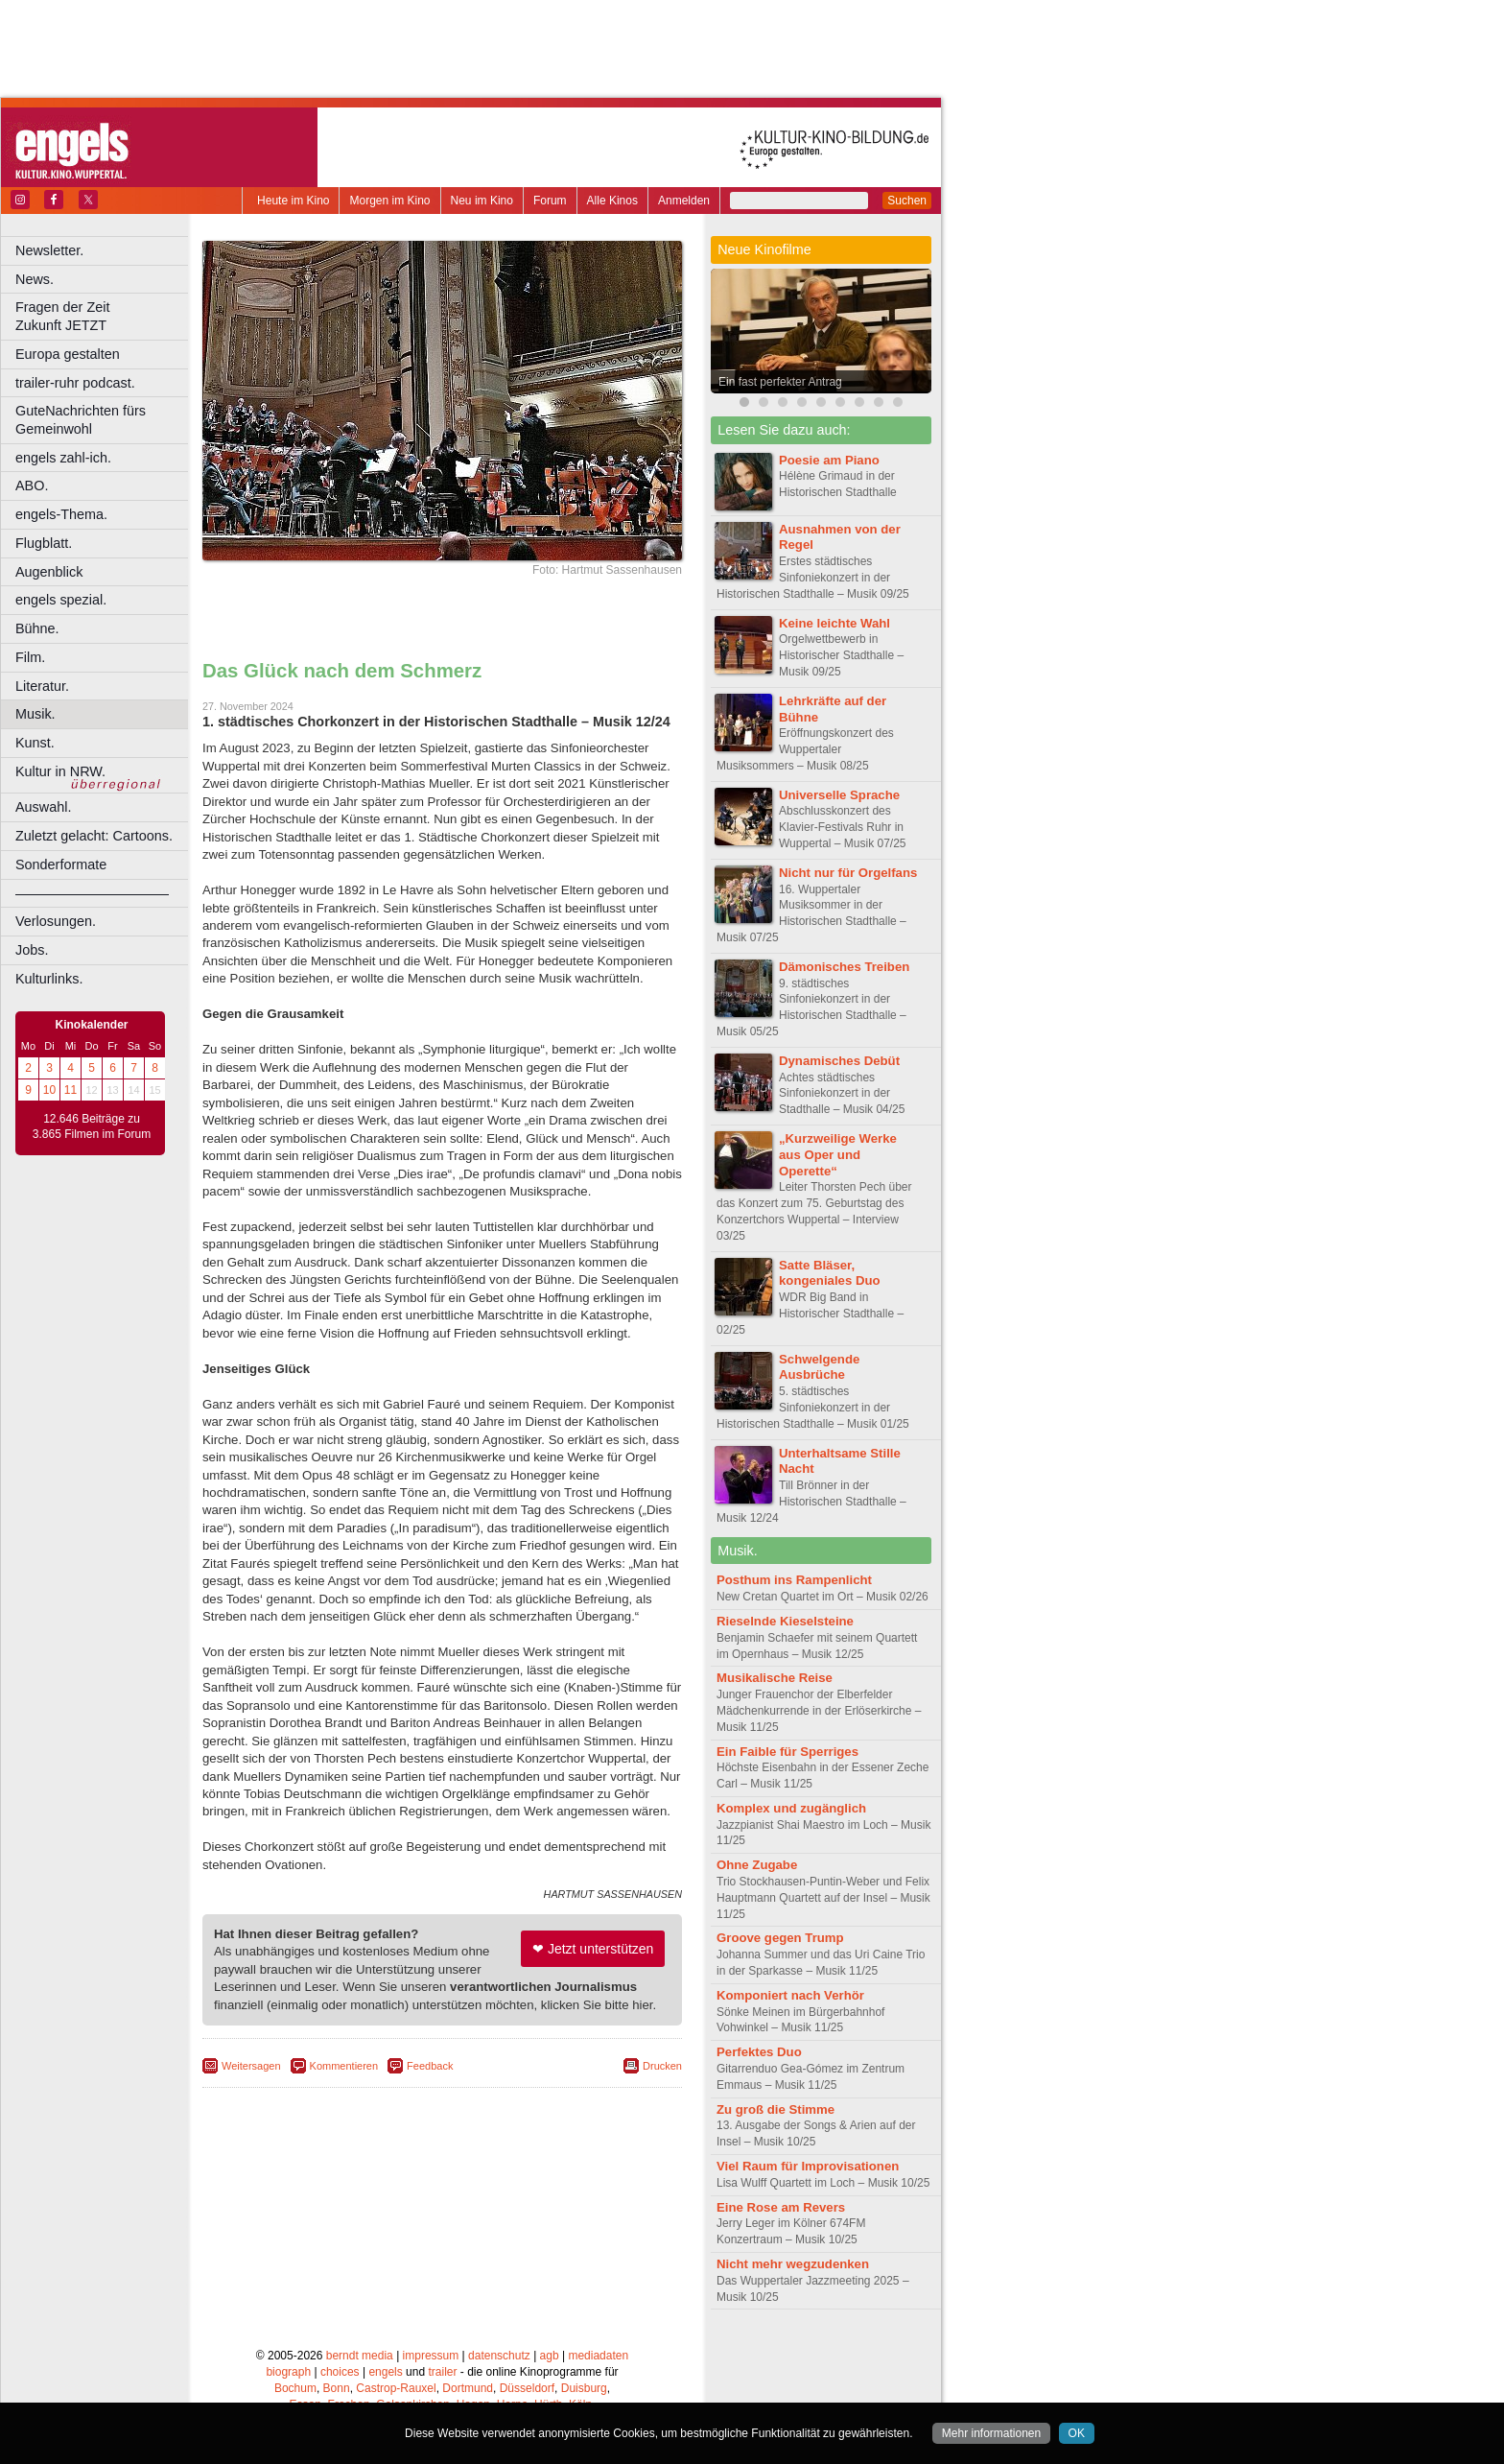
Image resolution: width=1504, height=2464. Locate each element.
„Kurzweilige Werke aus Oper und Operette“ (838, 1154)
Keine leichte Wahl (834, 623)
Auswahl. (43, 807)
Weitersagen (251, 2066)
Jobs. (31, 950)
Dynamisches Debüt (839, 1061)
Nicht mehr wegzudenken (793, 2264)
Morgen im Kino (389, 200)
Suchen (907, 200)
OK (1077, 2433)
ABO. (31, 485)
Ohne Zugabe (757, 1865)
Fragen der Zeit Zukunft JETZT (104, 316)
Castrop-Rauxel (395, 2388)
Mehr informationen (991, 2433)
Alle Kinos (612, 200)
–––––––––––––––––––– (92, 893)
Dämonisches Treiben (844, 967)
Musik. (35, 714)
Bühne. (37, 628)
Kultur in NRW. (60, 771)
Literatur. (42, 686)
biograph (288, 2372)
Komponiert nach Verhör (790, 1995)
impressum (431, 2355)
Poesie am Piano (829, 460)
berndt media (359, 2355)
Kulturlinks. (48, 978)
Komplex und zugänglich (791, 1808)
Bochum (295, 2388)
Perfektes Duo (759, 2052)
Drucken (662, 2066)
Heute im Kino (293, 200)
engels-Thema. (61, 514)
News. (34, 279)
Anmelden (684, 200)
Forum (550, 200)
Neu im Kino (482, 200)
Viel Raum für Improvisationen (808, 2166)
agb (549, 2355)
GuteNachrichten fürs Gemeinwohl (80, 420)
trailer (442, 2372)
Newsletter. (49, 250)
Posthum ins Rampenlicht (794, 1580)
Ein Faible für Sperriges (787, 1751)
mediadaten (598, 2355)
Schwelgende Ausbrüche (819, 1367)
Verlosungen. (55, 921)
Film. (30, 657)
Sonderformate (60, 864)
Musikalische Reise (775, 1677)
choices (340, 2372)
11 (70, 1090)
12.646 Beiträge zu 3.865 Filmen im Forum (92, 1126)
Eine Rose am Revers (781, 2207)
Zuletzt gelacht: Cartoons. (94, 835)
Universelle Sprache (839, 795)
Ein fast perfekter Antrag (780, 382)
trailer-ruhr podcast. (75, 383)
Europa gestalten (67, 354)
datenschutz (499, 2355)
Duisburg (584, 2388)
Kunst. (35, 742)
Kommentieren (344, 2066)
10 (49, 1090)
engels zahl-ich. (63, 457)
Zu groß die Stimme (775, 2109)
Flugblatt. (43, 543)
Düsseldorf (527, 2388)
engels (385, 2372)
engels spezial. (60, 599)
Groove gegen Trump (780, 1938)
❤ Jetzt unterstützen (592, 1948)
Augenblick (48, 572)
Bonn (336, 2388)
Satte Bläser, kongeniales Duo (830, 1273)
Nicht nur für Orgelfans (848, 872)
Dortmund (467, 2388)
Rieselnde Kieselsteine (785, 1621)
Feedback (430, 2066)
